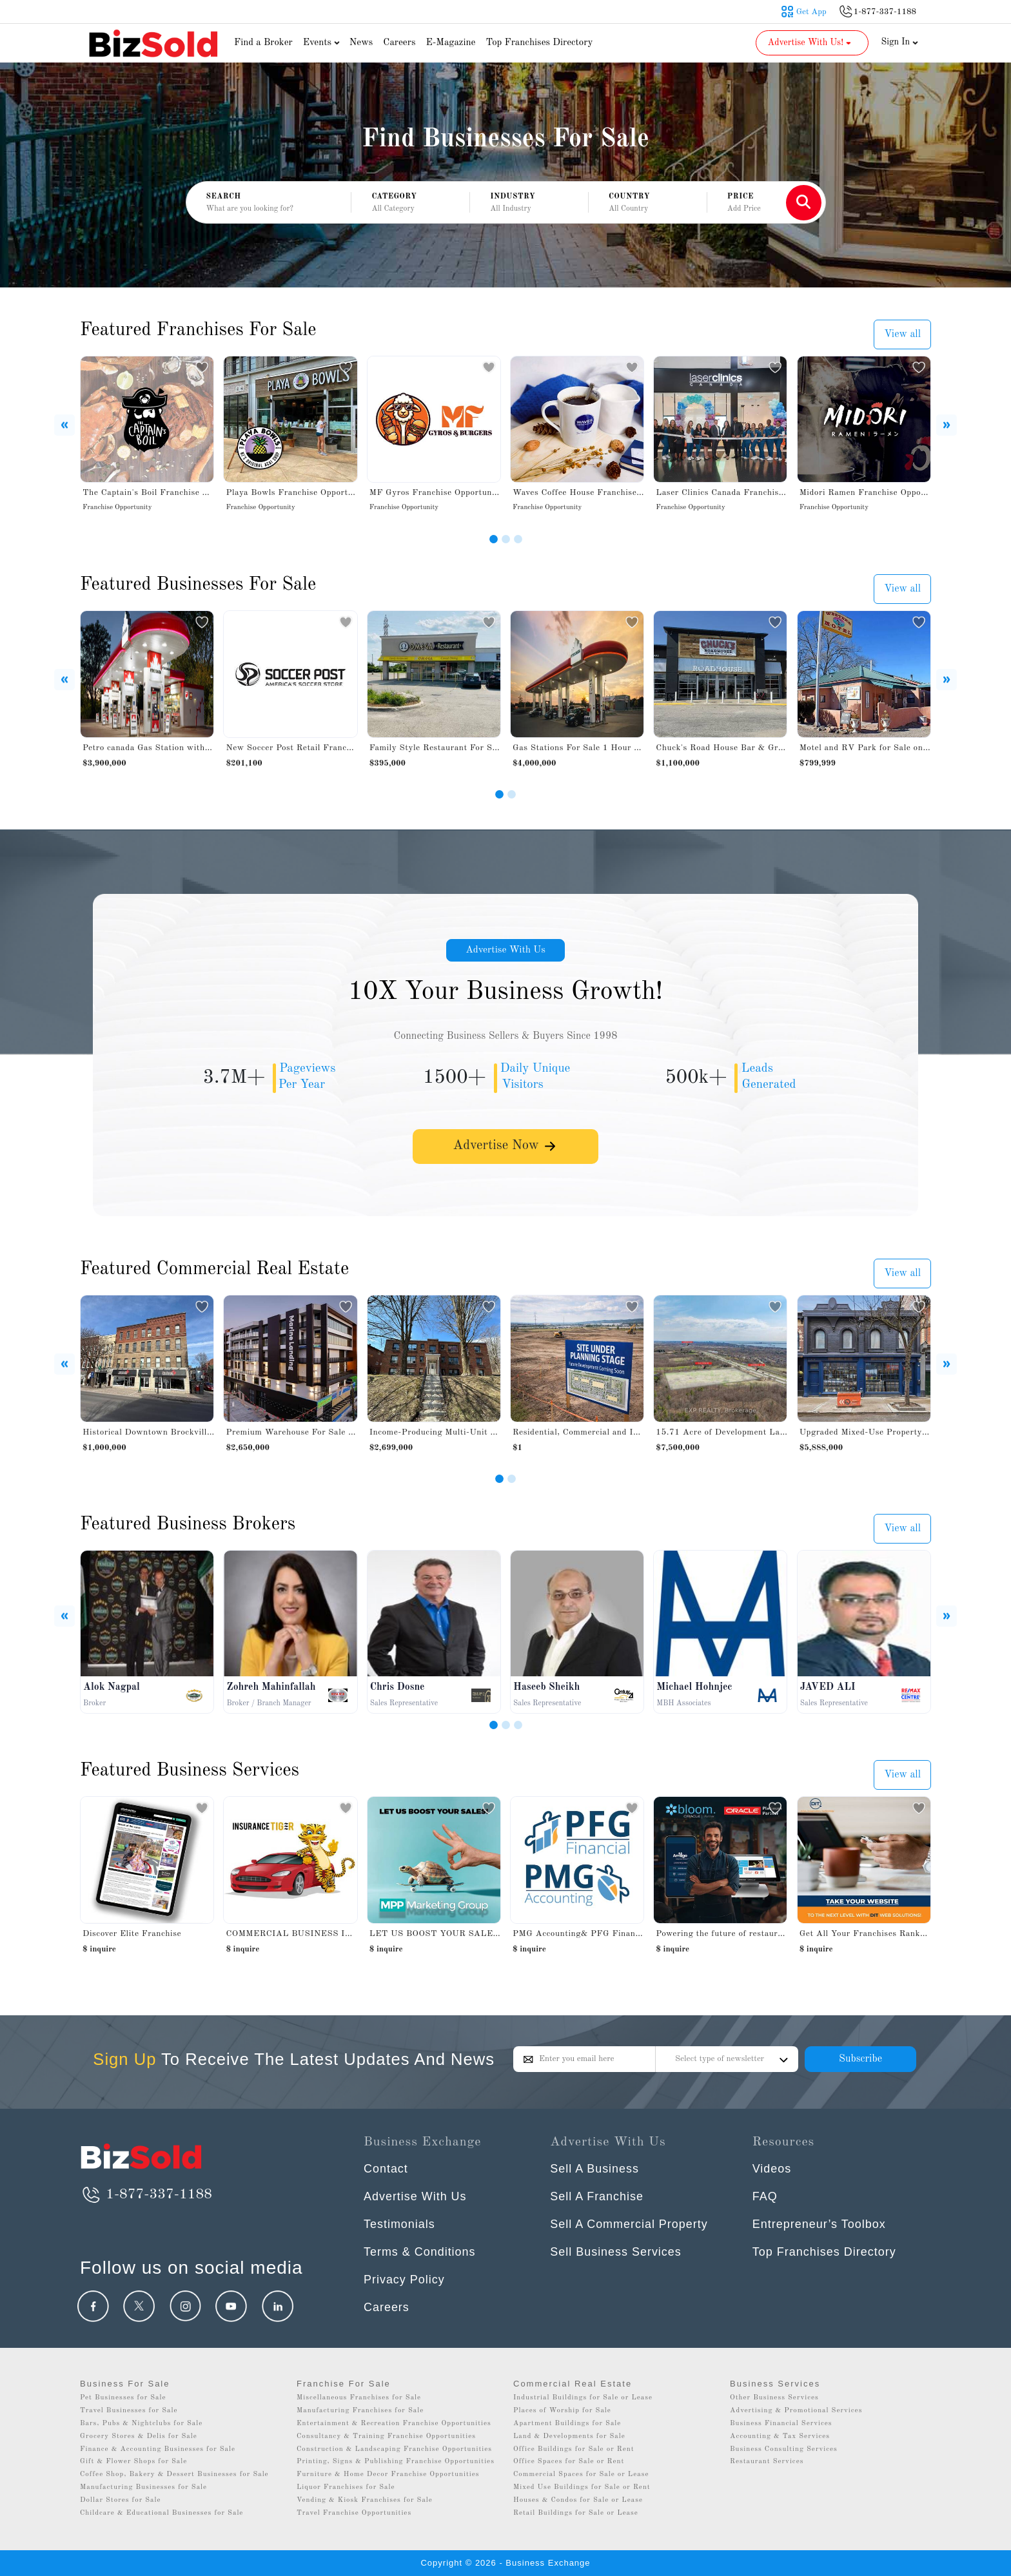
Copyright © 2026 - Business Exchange (505, 2563)
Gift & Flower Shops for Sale (133, 2461)
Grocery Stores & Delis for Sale (138, 2436)
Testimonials (399, 2224)
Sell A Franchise (596, 2196)
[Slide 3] (518, 539)
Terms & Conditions (420, 2251)
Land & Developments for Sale (569, 2436)
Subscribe (860, 2059)
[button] (410, 203)
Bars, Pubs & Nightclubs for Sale (141, 2423)
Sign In (900, 41)
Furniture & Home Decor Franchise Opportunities (388, 2474)
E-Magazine (450, 43)
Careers (399, 43)
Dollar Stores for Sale (120, 2500)
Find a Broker (263, 43)
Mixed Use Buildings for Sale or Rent (582, 2487)
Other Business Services (774, 2397)
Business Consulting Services (784, 2449)
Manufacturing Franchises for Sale (360, 2410)
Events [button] (323, 43)
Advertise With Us (505, 950)
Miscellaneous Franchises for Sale (359, 2397)
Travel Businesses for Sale (129, 2410)
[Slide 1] (493, 539)
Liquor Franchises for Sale (346, 2487)
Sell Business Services (616, 2251)
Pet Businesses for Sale (123, 2397)
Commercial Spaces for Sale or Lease (581, 2474)
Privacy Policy (404, 2279)
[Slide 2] (506, 539)
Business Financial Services (781, 2423)
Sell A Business (594, 2168)
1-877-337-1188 (146, 2194)
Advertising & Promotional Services (796, 2410)
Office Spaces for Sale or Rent (568, 2461)
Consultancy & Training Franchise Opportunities (386, 2436)
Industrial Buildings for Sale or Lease (583, 2397)
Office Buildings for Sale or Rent (573, 2449)
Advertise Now (505, 1149)
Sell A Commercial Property (629, 2224)
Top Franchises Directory (539, 43)
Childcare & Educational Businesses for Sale (161, 2513)
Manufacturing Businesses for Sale (143, 2487)
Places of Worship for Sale (562, 2410)
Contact (386, 2168)
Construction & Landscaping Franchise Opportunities (394, 2449)
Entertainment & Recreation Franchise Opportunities (394, 2423)
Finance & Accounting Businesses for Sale (157, 2449)
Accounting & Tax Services (780, 2436)
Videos (772, 2168)
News (361, 43)
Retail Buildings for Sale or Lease (575, 2513)
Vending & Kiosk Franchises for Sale (365, 2500)
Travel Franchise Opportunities (354, 2513)
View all (902, 334)
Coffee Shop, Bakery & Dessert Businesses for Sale (174, 2474)
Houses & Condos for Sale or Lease (578, 2500)
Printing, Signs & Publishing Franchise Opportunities (396, 2461)
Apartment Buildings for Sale (567, 2423)
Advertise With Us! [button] (811, 42)
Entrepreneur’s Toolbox (819, 2224)
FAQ (765, 2196)
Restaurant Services (767, 2461)
